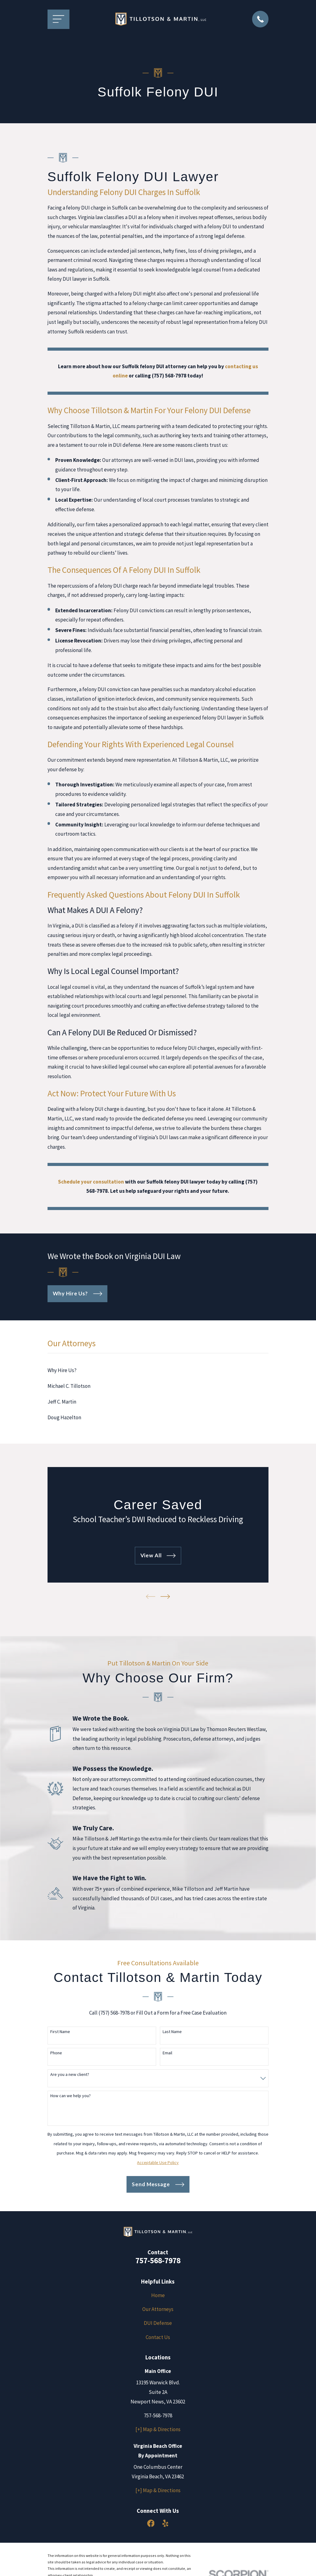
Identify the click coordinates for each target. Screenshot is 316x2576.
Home (158, 2295)
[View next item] (165, 1596)
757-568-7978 (158, 2260)
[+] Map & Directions (158, 2429)
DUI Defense (158, 2323)
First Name (60, 2031)
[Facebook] (151, 2523)
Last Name (172, 2031)
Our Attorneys (157, 2309)
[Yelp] (165, 2523)
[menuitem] (158, 1370)
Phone (56, 2053)
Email (167, 2053)
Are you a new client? (69, 2074)
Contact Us (158, 2337)
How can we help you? (70, 2095)
